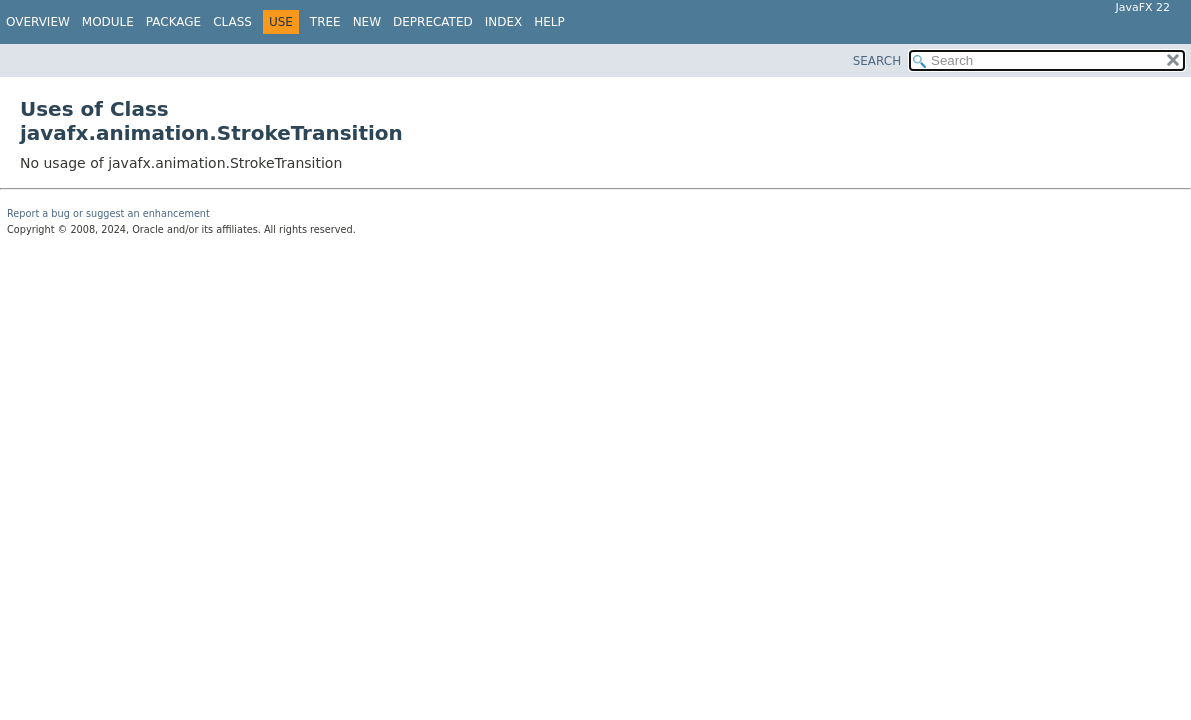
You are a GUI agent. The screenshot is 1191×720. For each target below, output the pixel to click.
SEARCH (877, 61)
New (367, 22)
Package (173, 22)
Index (504, 22)
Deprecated (433, 22)
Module (108, 22)
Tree (325, 22)
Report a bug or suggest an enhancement (108, 213)
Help (549, 22)
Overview (38, 22)
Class (232, 22)
